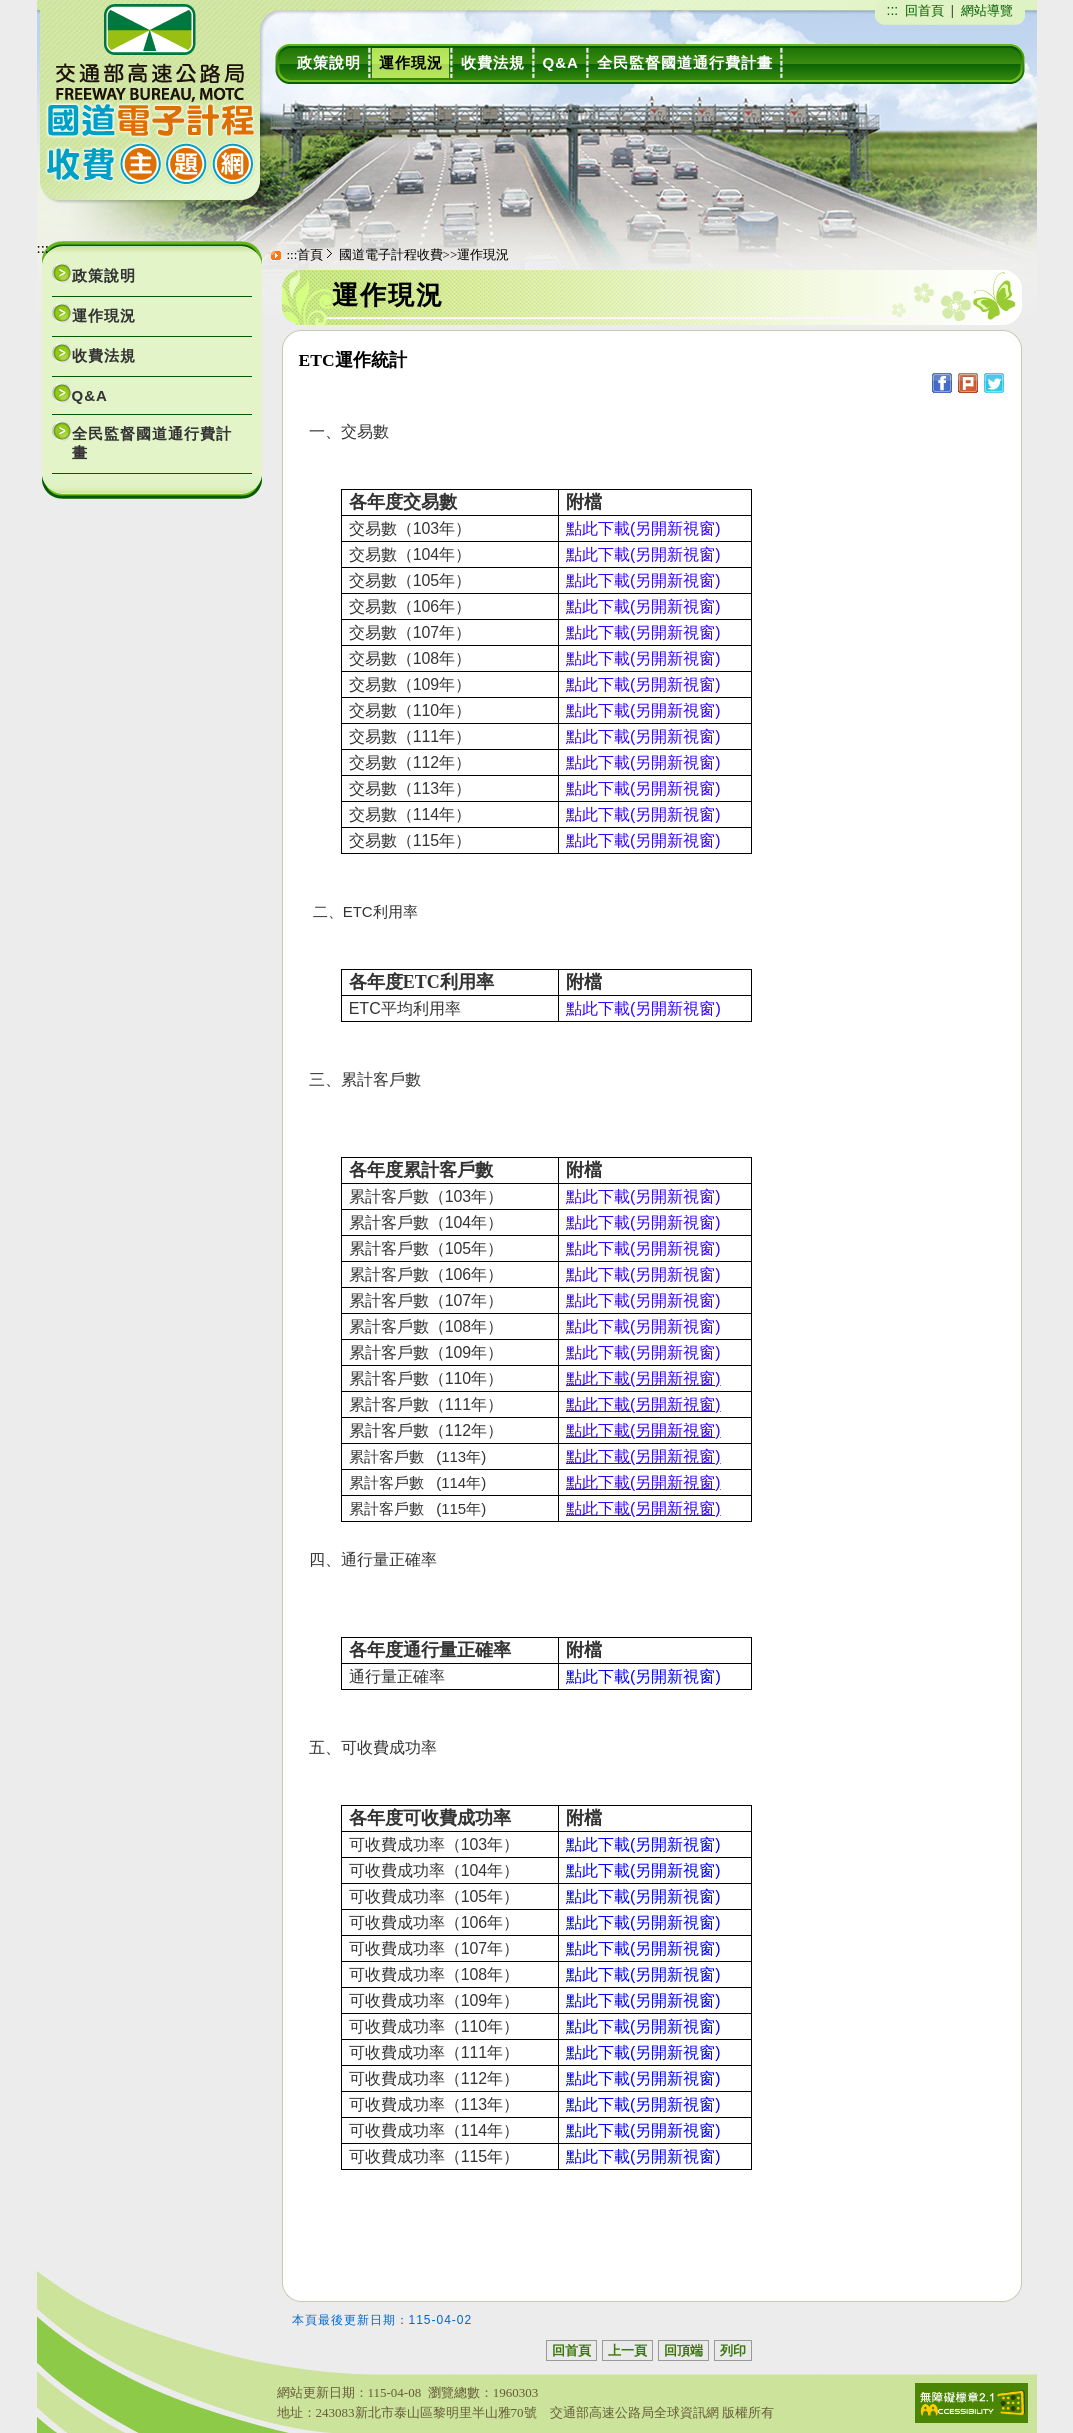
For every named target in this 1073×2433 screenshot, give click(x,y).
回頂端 (683, 2350)
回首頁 (924, 10)
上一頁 (627, 2350)
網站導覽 (987, 10)
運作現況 (104, 315)
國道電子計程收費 (391, 254)
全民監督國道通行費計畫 (152, 443)
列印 (733, 2350)
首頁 (310, 254)
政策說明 (104, 275)
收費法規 (104, 355)
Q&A (90, 395)
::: (893, 10)
